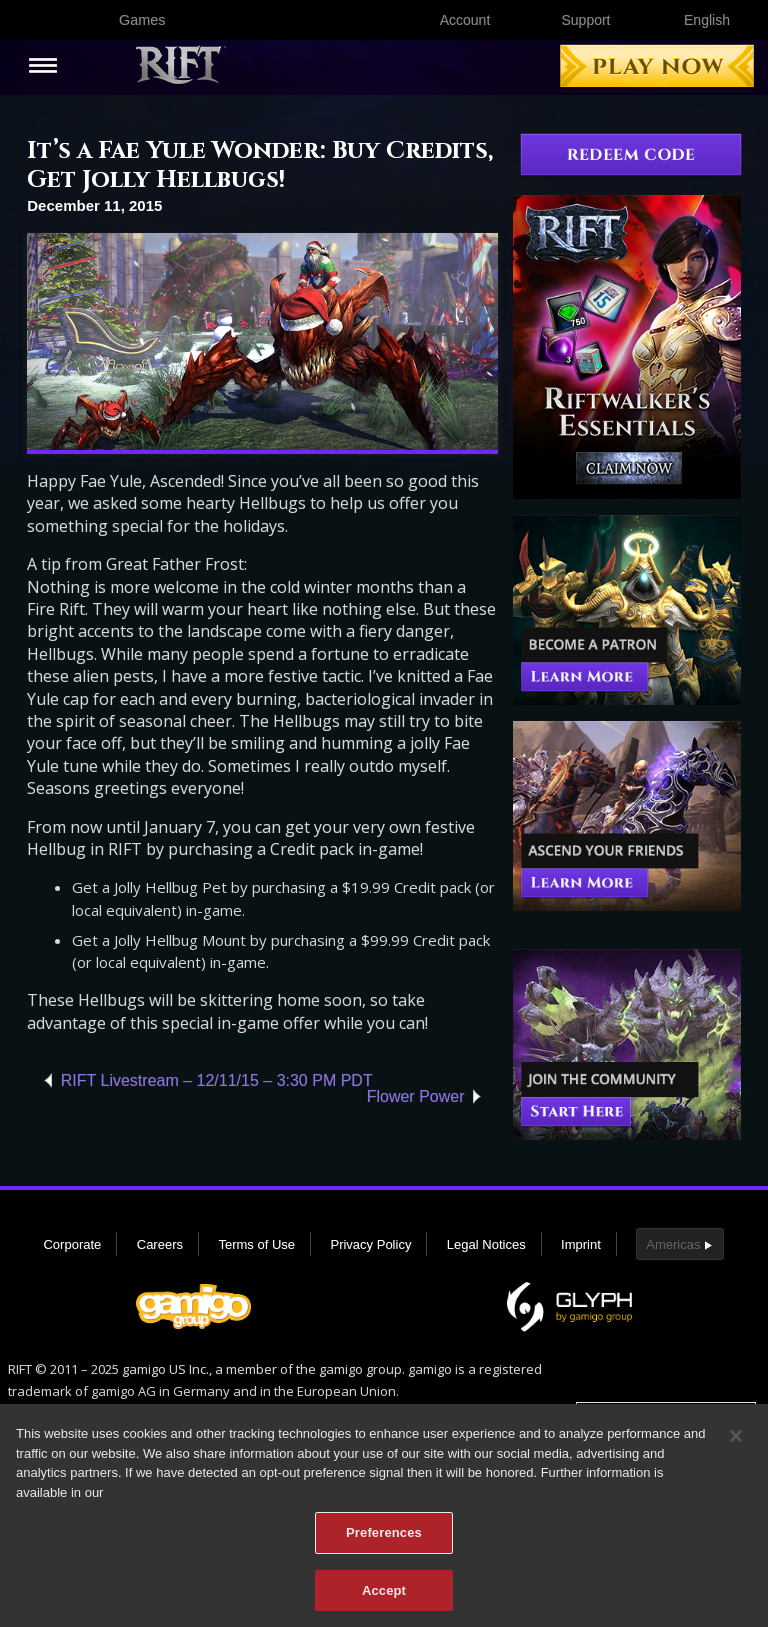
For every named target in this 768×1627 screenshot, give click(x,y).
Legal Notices (486, 1244)
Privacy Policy (370, 1244)
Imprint (581, 1244)
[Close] (736, 1440)
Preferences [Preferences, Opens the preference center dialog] (384, 1536)
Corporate (72, 1244)
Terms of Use (256, 1244)
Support (585, 20)
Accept (384, 1594)
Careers (160, 1244)
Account (465, 20)
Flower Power (416, 1096)
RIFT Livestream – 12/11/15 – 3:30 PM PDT (217, 1080)
